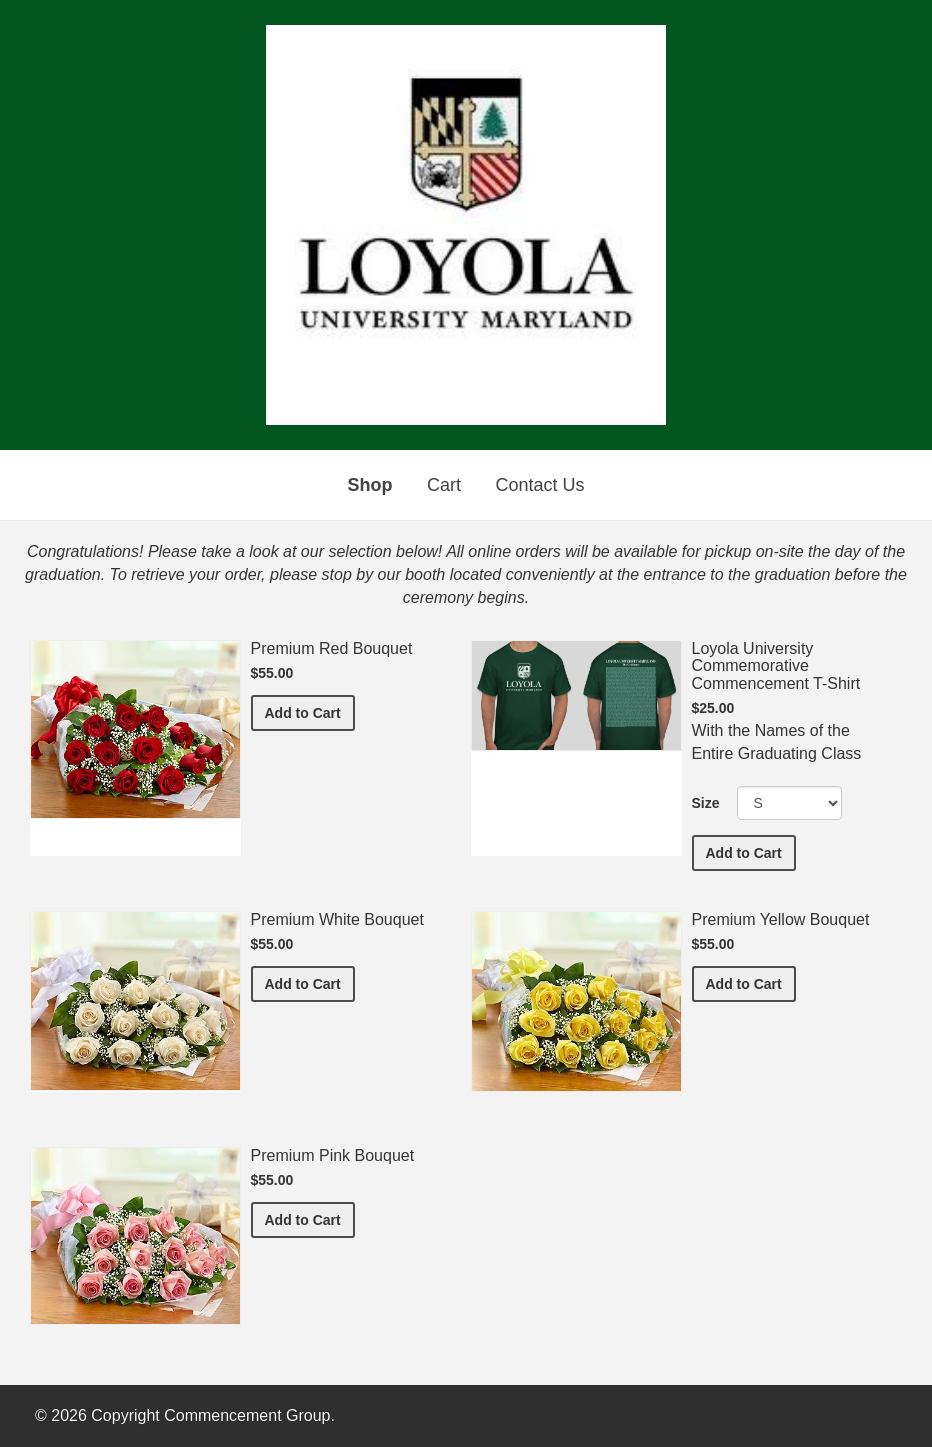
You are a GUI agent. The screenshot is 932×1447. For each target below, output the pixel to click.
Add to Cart (310, 711)
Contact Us (539, 485)
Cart (444, 485)
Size (706, 803)
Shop (370, 485)
